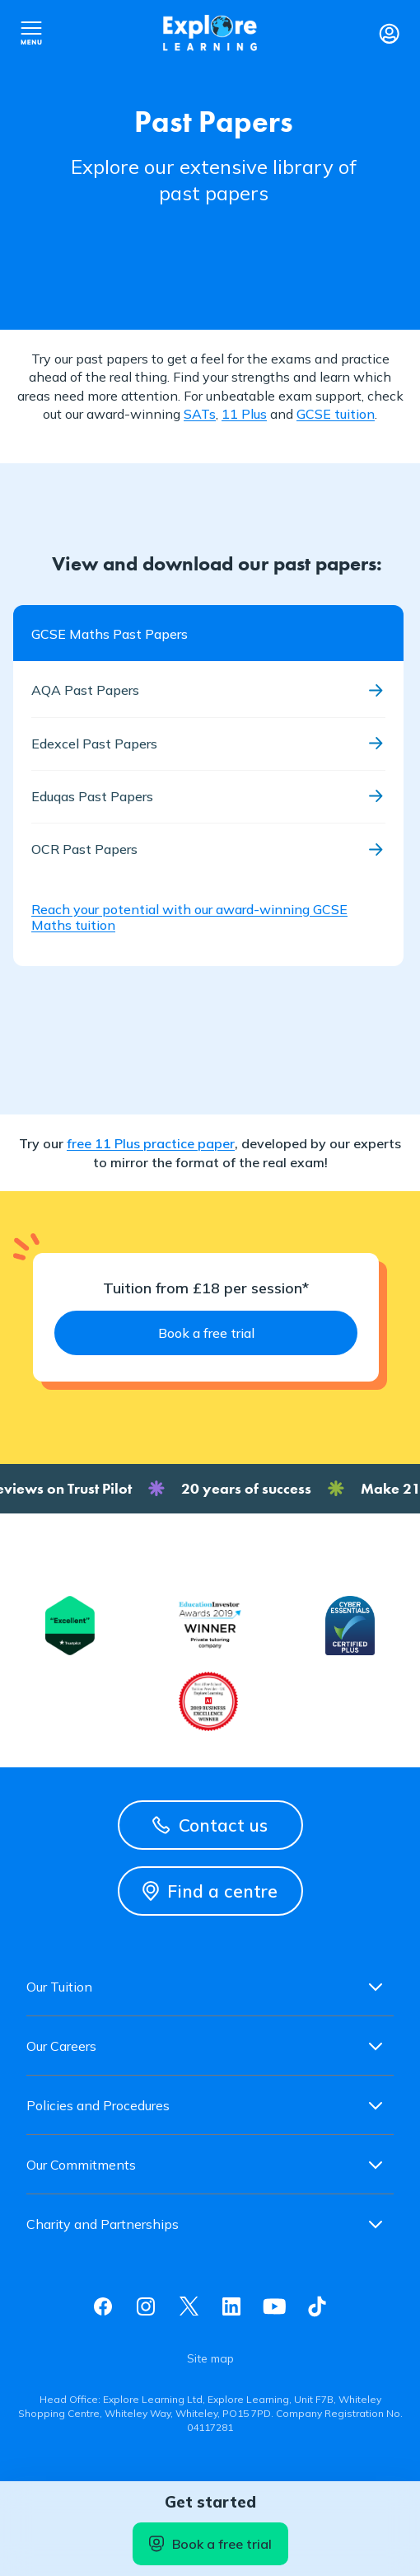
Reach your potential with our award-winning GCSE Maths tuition (189, 917)
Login (389, 33)
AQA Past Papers (85, 690)
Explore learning (210, 33)
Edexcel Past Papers (94, 743)
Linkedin (231, 2306)
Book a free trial (210, 2544)
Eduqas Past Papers (92, 796)
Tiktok (317, 2306)
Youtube (274, 2306)
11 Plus (244, 414)
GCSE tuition (335, 414)
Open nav (31, 33)
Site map (210, 2358)
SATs (200, 414)
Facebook (103, 2306)
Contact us (210, 1825)
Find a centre (210, 1891)
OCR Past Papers (84, 849)
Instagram (146, 2306)
